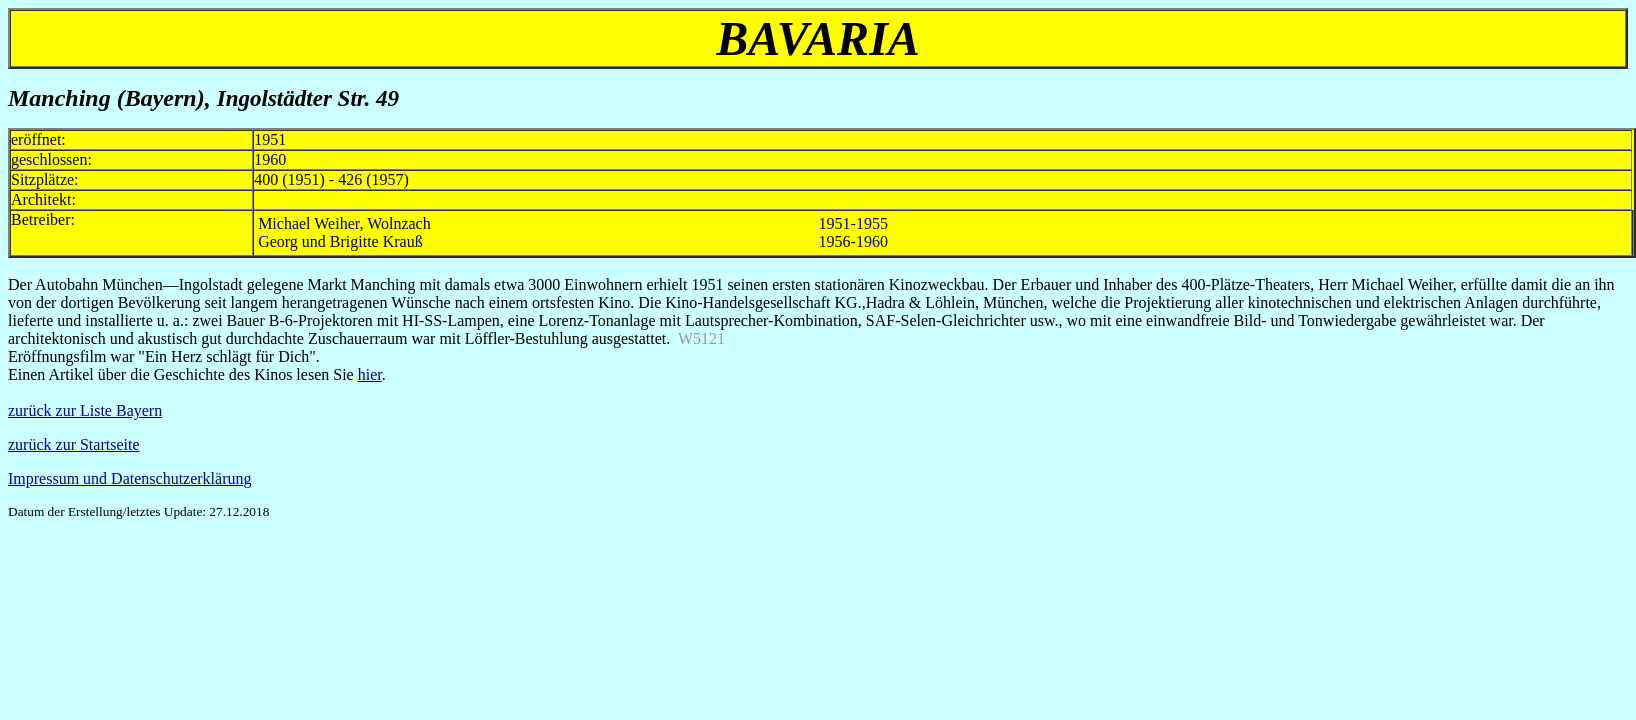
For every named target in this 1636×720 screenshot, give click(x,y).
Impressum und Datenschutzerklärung (129, 478)
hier (370, 374)
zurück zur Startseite (74, 444)
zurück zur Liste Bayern (85, 410)
